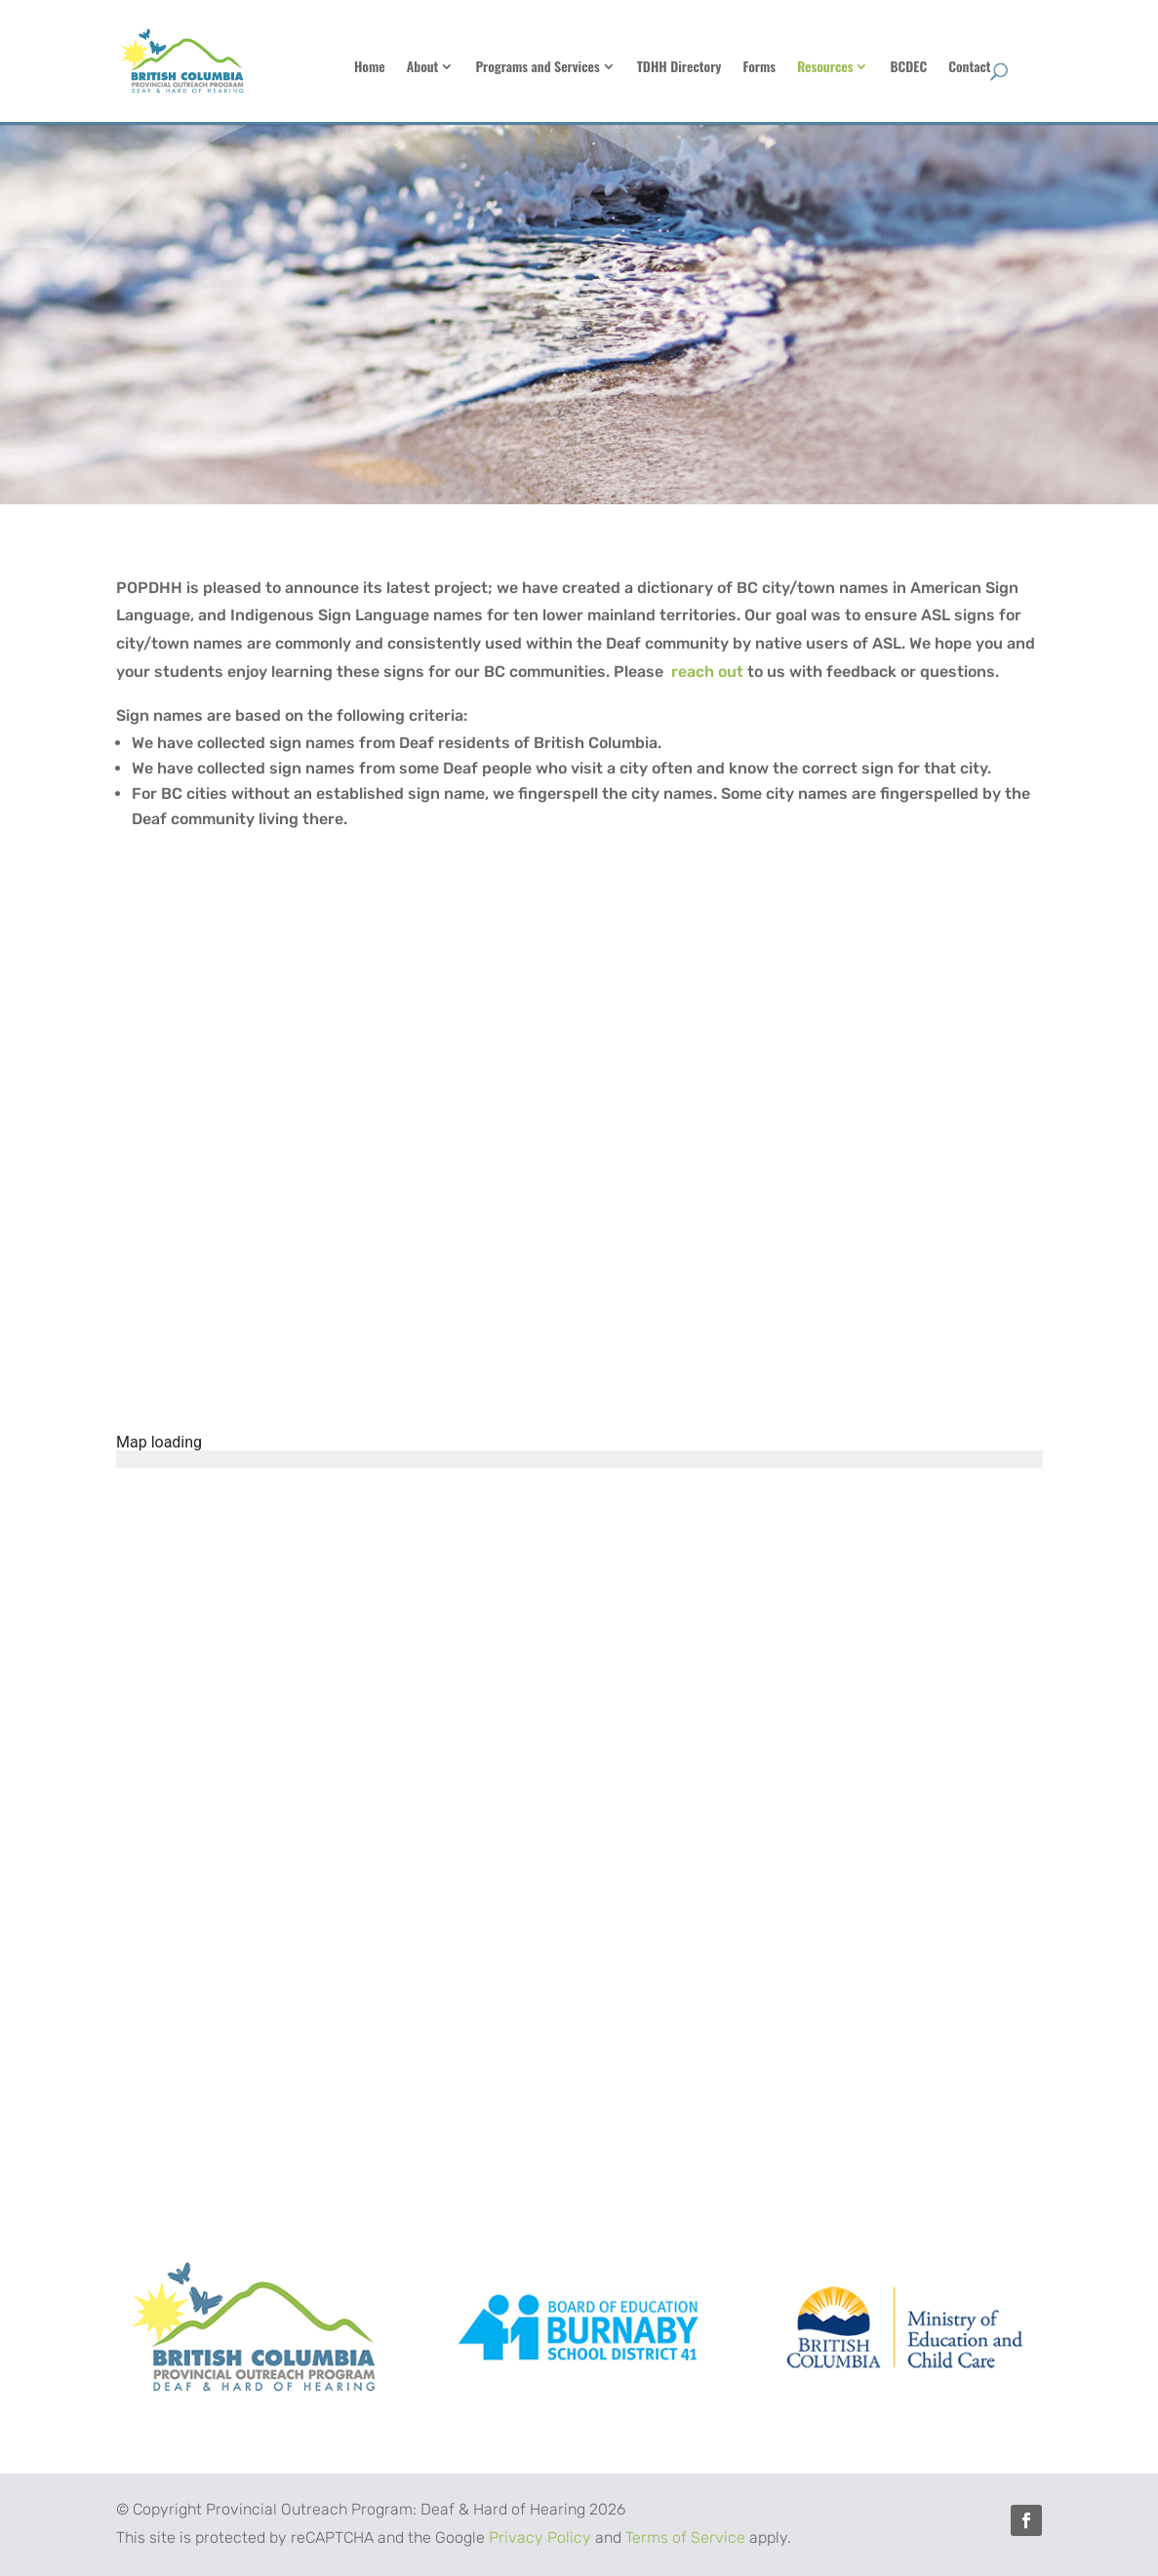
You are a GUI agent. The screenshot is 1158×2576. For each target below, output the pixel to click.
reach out (707, 671)
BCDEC (1005, 67)
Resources (921, 67)
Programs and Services (635, 67)
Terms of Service (685, 2537)
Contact (1067, 67)
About (519, 67)
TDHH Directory (776, 67)
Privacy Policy (540, 2537)
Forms (856, 67)
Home (466, 67)
